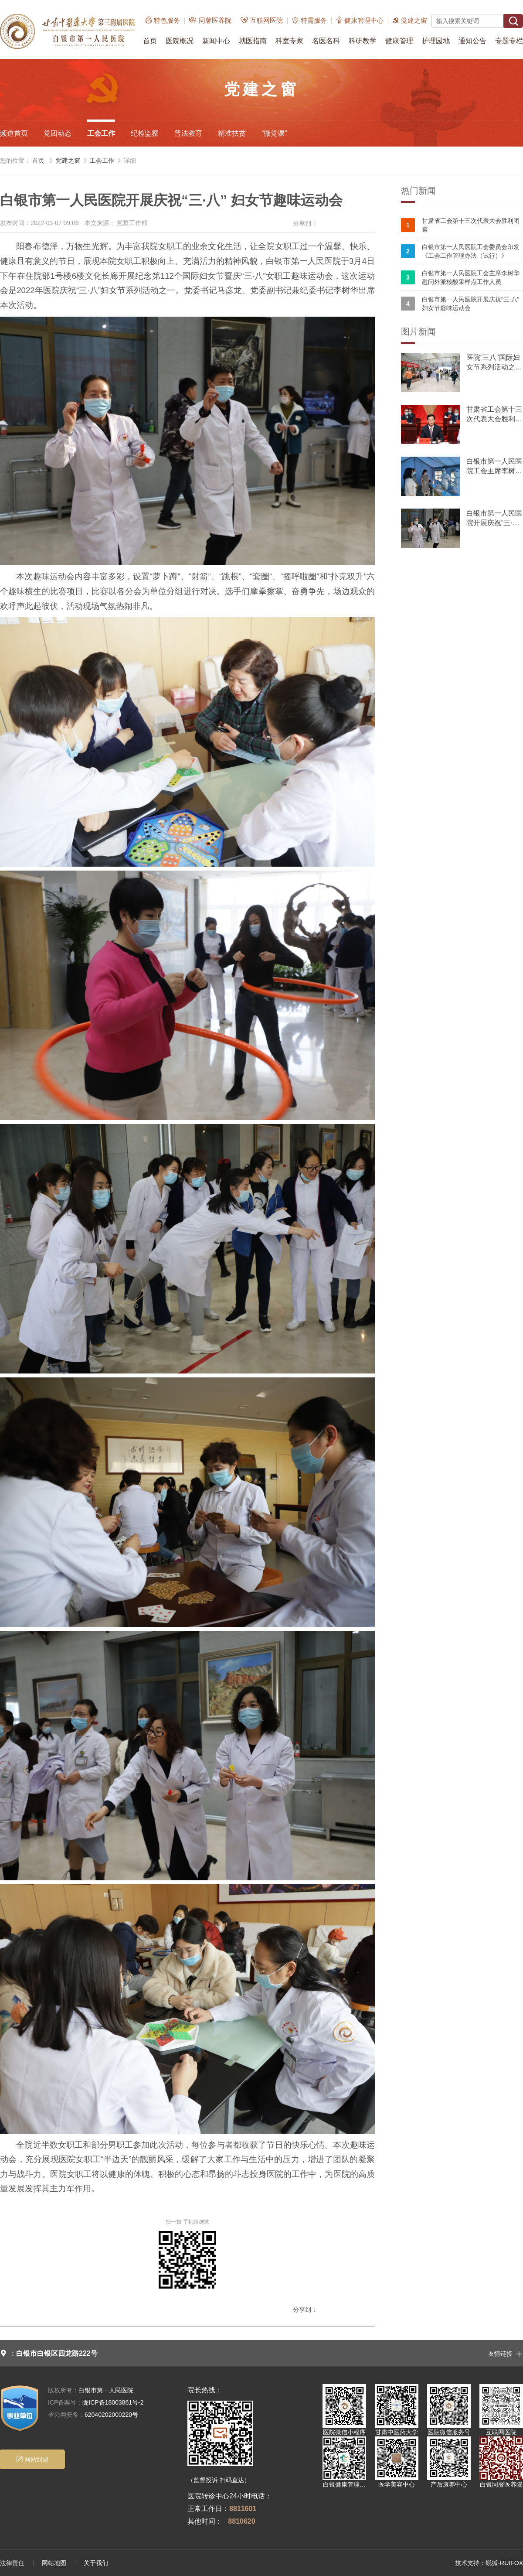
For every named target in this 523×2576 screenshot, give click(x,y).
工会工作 (101, 133)
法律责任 (12, 2562)
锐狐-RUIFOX (504, 2562)
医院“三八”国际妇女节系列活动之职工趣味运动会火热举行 (494, 363)
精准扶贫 (232, 133)
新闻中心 (216, 40)
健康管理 (399, 40)
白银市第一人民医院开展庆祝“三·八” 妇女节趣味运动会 (460, 303)
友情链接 (505, 2353)
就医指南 (253, 40)
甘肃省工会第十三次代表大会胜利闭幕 (460, 225)
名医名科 (326, 40)
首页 (150, 40)
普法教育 (188, 133)
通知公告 (472, 40)
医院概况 (180, 40)
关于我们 (96, 2562)
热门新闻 (418, 190)
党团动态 (57, 133)
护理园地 (436, 40)
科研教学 (363, 40)
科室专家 (289, 40)
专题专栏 (509, 40)
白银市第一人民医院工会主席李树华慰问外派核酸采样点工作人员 (460, 277)
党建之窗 (68, 160)
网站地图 (54, 2562)
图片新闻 (418, 331)
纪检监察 (145, 133)
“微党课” (274, 133)
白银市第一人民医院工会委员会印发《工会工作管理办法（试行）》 (460, 251)
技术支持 (467, 2562)
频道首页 (14, 133)
